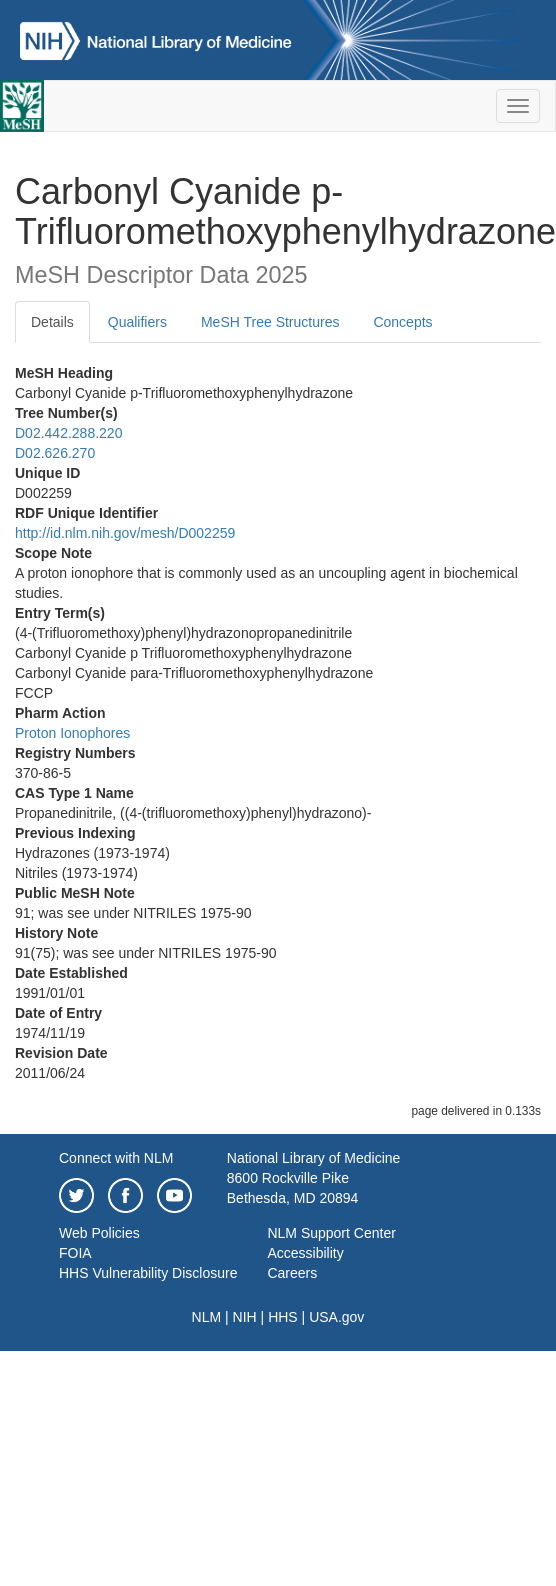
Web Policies (99, 1233)
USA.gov (336, 1317)
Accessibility (305, 1253)
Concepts (402, 322)
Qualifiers (137, 322)
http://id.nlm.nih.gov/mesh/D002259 (125, 533)
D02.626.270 (55, 453)
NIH (245, 1317)
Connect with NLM (116, 1158)
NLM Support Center (331, 1233)
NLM (207, 1317)
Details (52, 322)
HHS (283, 1317)
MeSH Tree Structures (270, 322)
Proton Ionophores (72, 733)
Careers (292, 1273)
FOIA (75, 1253)
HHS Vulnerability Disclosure (148, 1273)
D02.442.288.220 (68, 433)
